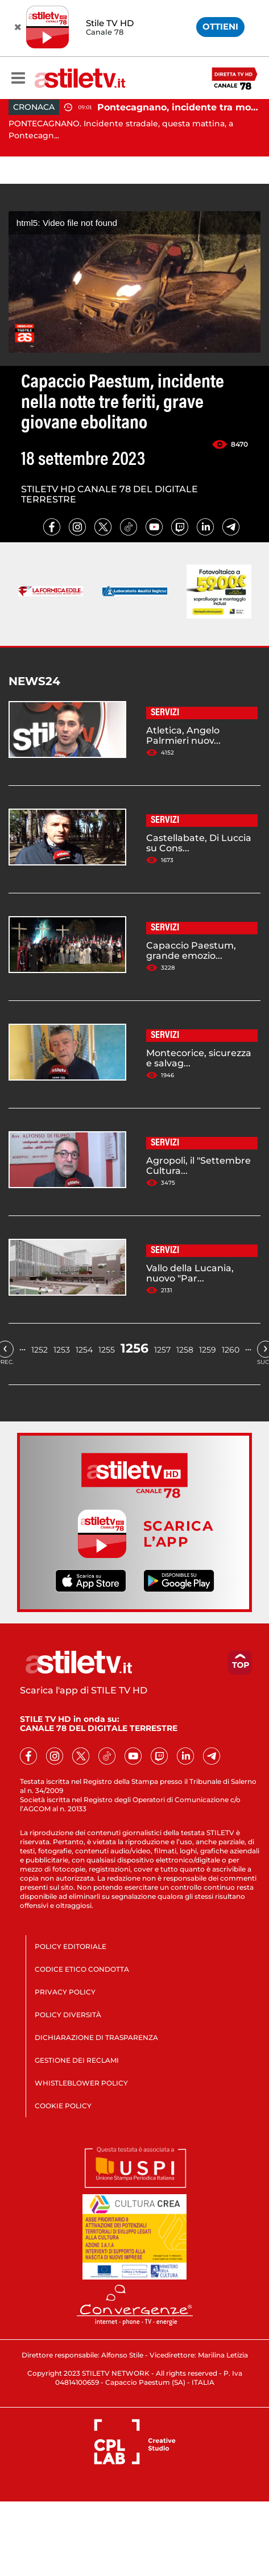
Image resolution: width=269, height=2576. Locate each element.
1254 (84, 1350)
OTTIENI (220, 26)
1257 (162, 1350)
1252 (39, 1350)
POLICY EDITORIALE (70, 1946)
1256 (134, 1348)
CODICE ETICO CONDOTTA (82, 1969)
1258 (184, 1350)
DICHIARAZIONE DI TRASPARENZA (96, 2037)
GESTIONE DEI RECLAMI (77, 2060)
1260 (230, 1350)
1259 (207, 1350)
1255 (106, 1350)
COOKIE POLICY (63, 2105)
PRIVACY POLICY (65, 1992)
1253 (61, 1350)
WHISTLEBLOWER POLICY (81, 2083)
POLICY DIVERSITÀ (68, 2014)
